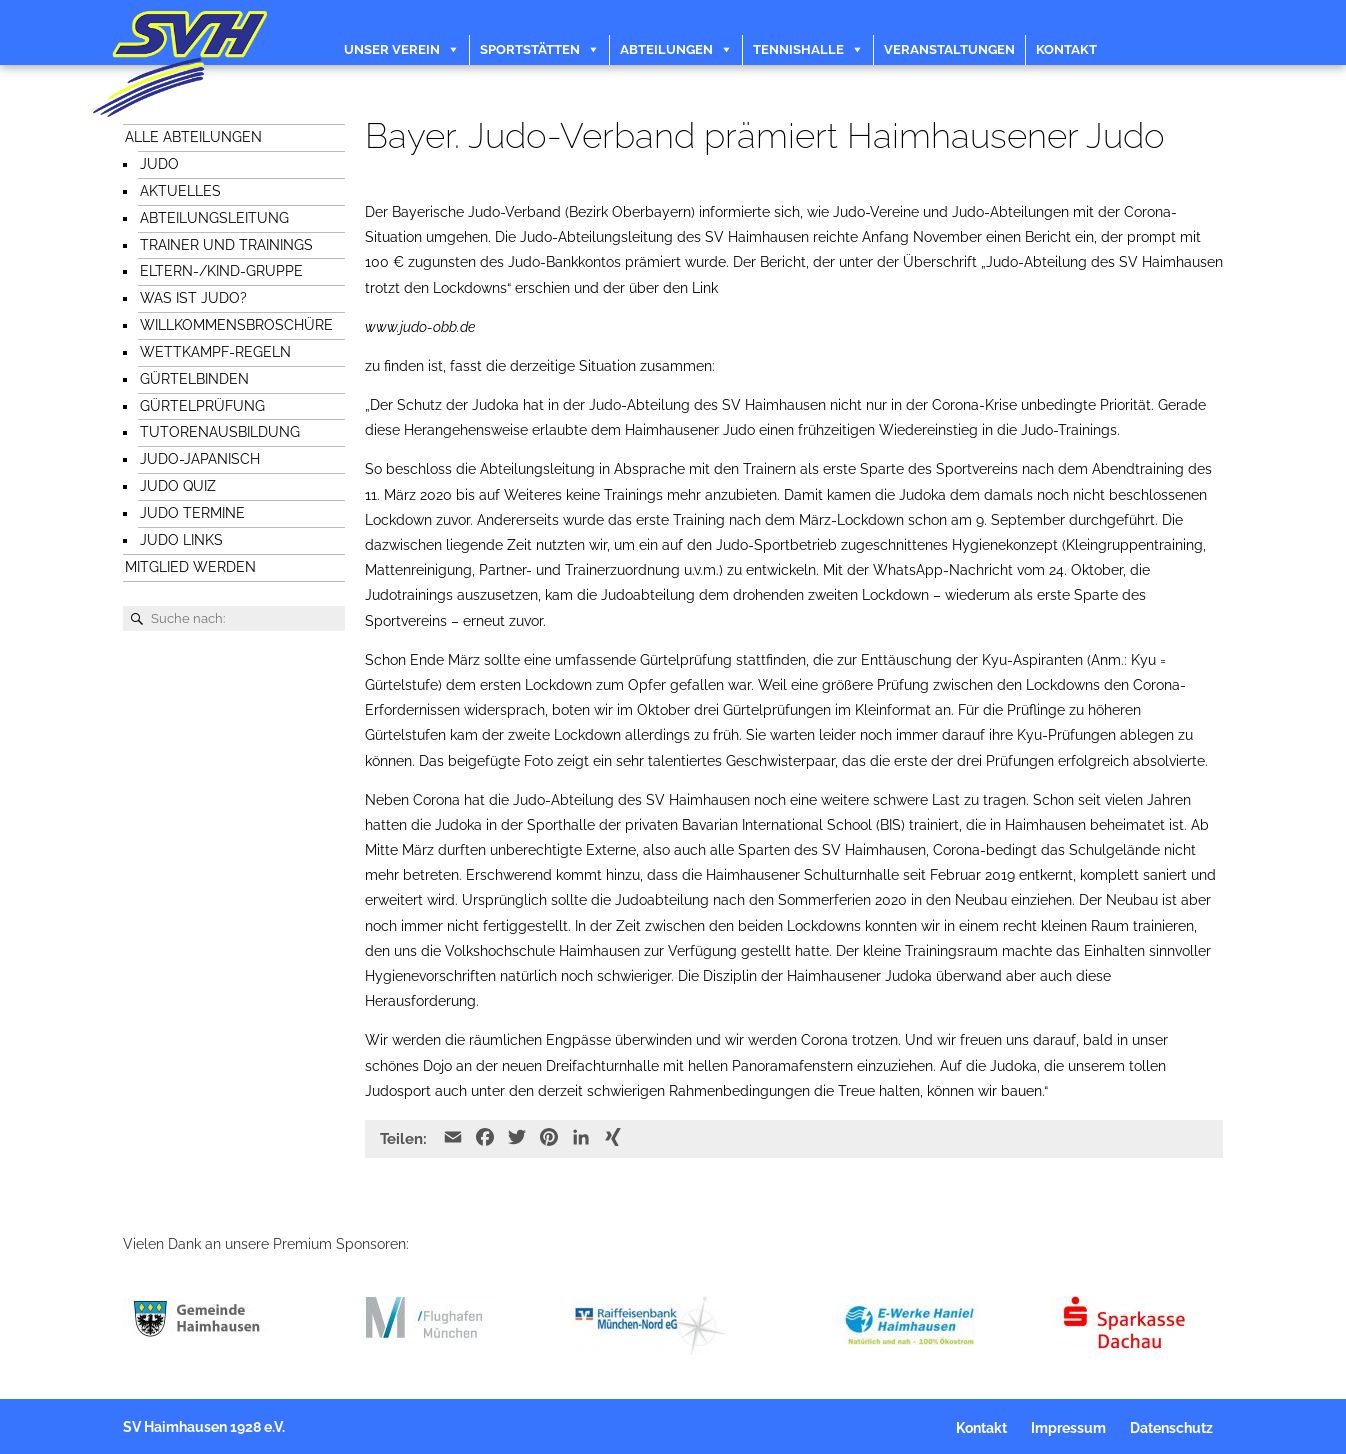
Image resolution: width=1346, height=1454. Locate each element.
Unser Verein (392, 49)
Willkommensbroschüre (236, 325)
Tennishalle (798, 49)
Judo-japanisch (200, 459)
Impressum (1068, 1428)
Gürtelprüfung (202, 406)
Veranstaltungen (949, 49)
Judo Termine (192, 513)
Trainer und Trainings (226, 245)
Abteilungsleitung (214, 218)
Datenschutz (1171, 1428)
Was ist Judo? (193, 298)
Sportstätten (530, 49)
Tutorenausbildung (220, 432)
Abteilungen (666, 49)
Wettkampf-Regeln (215, 352)
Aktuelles (180, 191)
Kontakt (1066, 49)
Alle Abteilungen (193, 137)
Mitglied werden (190, 567)
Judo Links (181, 540)
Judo (159, 164)
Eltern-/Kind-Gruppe (221, 271)
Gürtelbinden (194, 379)
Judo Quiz (178, 486)
